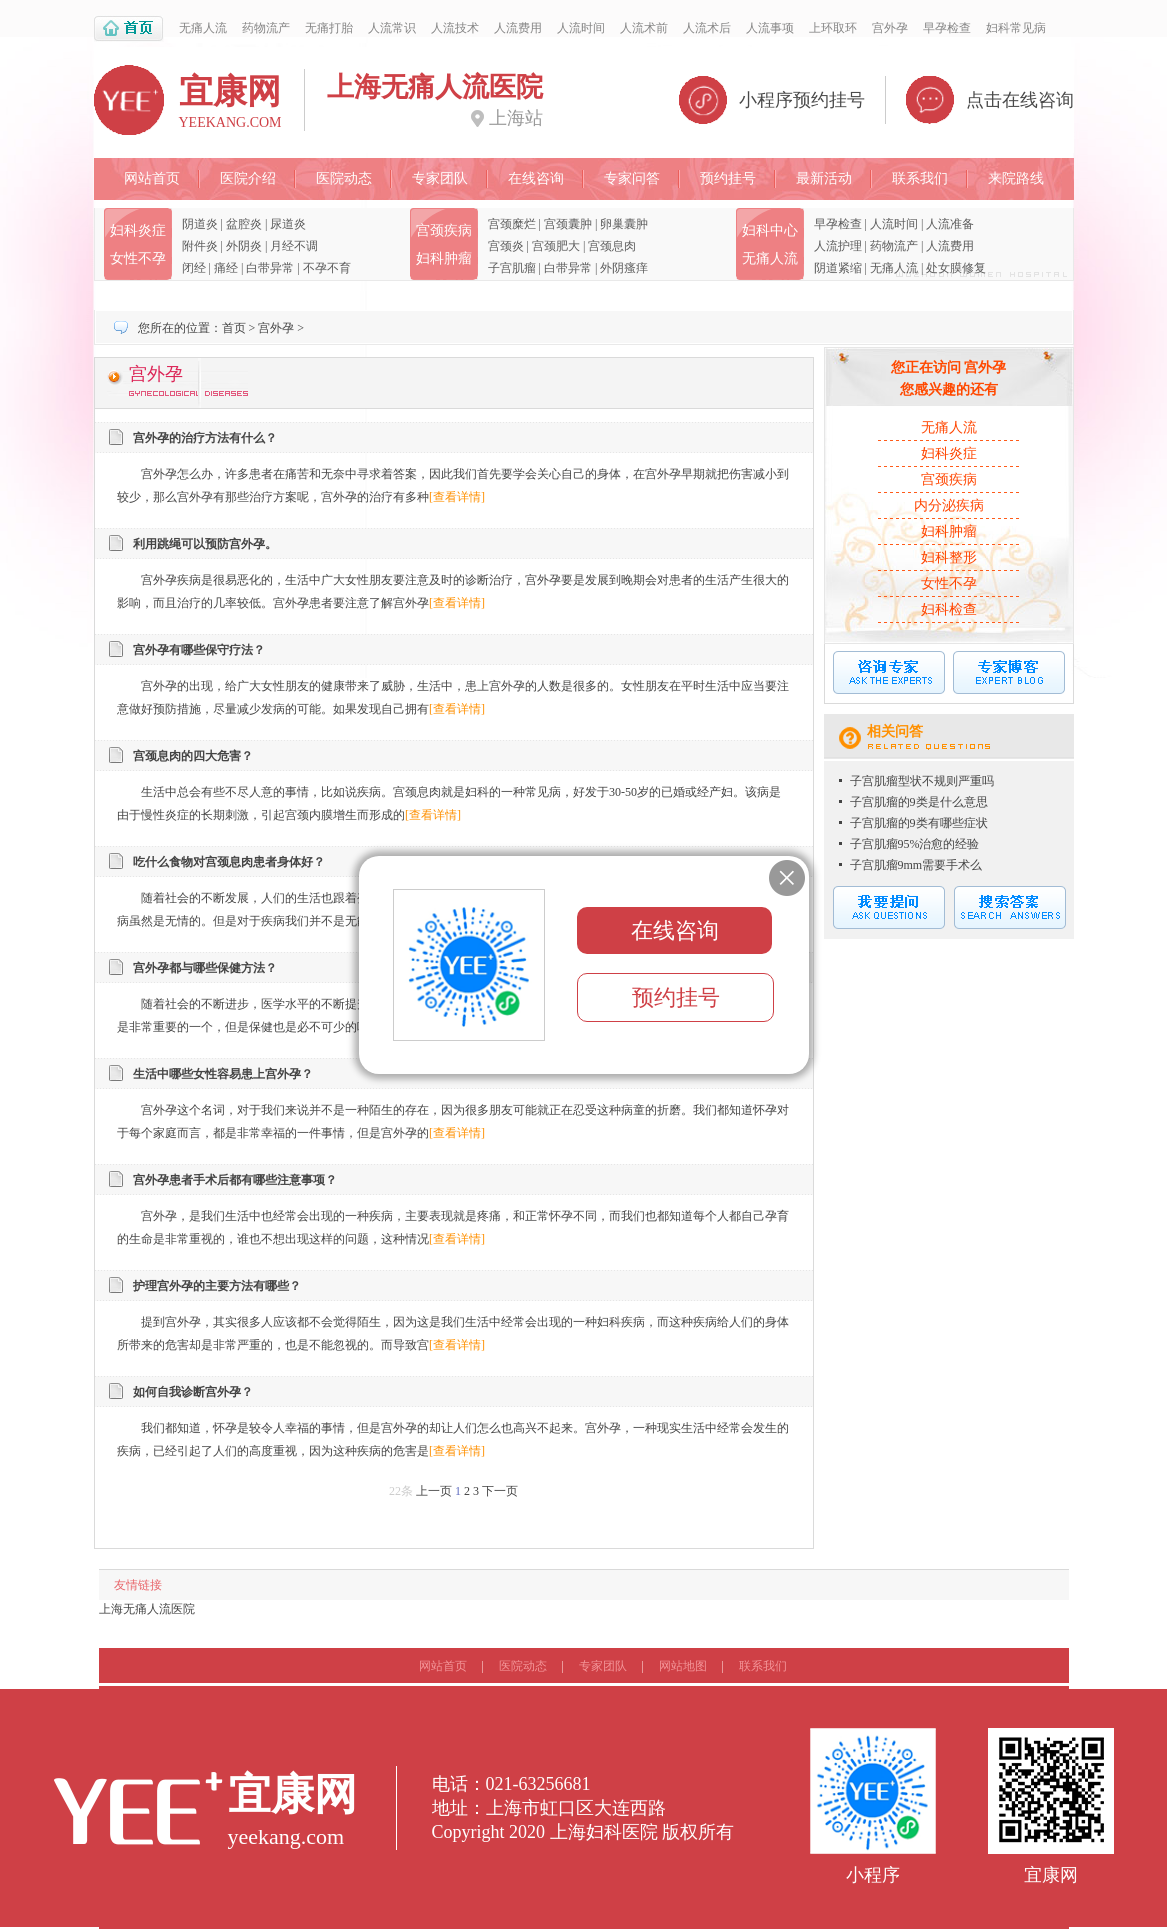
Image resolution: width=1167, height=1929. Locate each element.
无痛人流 (203, 28)
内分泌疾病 (949, 505)
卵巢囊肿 (624, 224)
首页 (234, 328)
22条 (401, 1491)
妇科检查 (949, 609)
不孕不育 (327, 268)
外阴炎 (244, 246)
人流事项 (770, 28)
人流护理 (838, 246)
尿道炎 (288, 224)
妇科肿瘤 (444, 258)
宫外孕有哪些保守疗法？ (199, 650)
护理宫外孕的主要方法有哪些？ (217, 1286)
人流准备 (950, 224)
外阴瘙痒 (624, 268)
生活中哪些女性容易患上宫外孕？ (223, 1074)
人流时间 (581, 28)
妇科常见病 (1016, 28)
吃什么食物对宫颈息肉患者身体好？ (229, 862)
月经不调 (294, 246)
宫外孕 (890, 28)
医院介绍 (248, 178)
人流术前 (644, 28)
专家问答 (632, 178)
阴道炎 (200, 224)
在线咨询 (536, 178)
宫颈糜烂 (512, 224)
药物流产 (266, 28)
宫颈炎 (506, 246)
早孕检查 (947, 28)
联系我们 (920, 178)
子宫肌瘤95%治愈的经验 (915, 844)
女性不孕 (138, 258)
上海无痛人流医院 (147, 1609)
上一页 (434, 1491)
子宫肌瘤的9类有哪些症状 (919, 823)
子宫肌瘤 (512, 268)
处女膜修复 (956, 268)
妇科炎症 (138, 230)
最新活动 (824, 178)
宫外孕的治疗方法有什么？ (205, 438)
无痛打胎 (329, 28)
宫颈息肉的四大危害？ (193, 756)
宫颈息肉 (612, 246)
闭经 (194, 268)
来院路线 (1016, 178)
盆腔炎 (244, 224)
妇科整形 (949, 557)
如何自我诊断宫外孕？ (193, 1392)
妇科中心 (770, 230)
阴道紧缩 (838, 268)
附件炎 (200, 246)
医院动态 (344, 178)
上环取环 (833, 28)
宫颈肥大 (556, 246)
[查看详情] (457, 497)
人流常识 (392, 28)
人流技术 (455, 28)
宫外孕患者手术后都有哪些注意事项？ (235, 1180)
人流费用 (518, 28)
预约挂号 (728, 178)
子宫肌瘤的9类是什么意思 (919, 802)
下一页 (500, 1491)
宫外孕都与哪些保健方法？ (205, 968)
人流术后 (707, 28)
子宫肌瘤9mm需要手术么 (916, 865)
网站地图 (683, 1666)
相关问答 (895, 731)
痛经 (226, 268)
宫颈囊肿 (568, 224)
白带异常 (270, 268)
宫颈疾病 (444, 230)
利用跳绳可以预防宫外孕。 (205, 544)
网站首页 (152, 178)
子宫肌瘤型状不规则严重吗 (922, 781)
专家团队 (440, 178)
